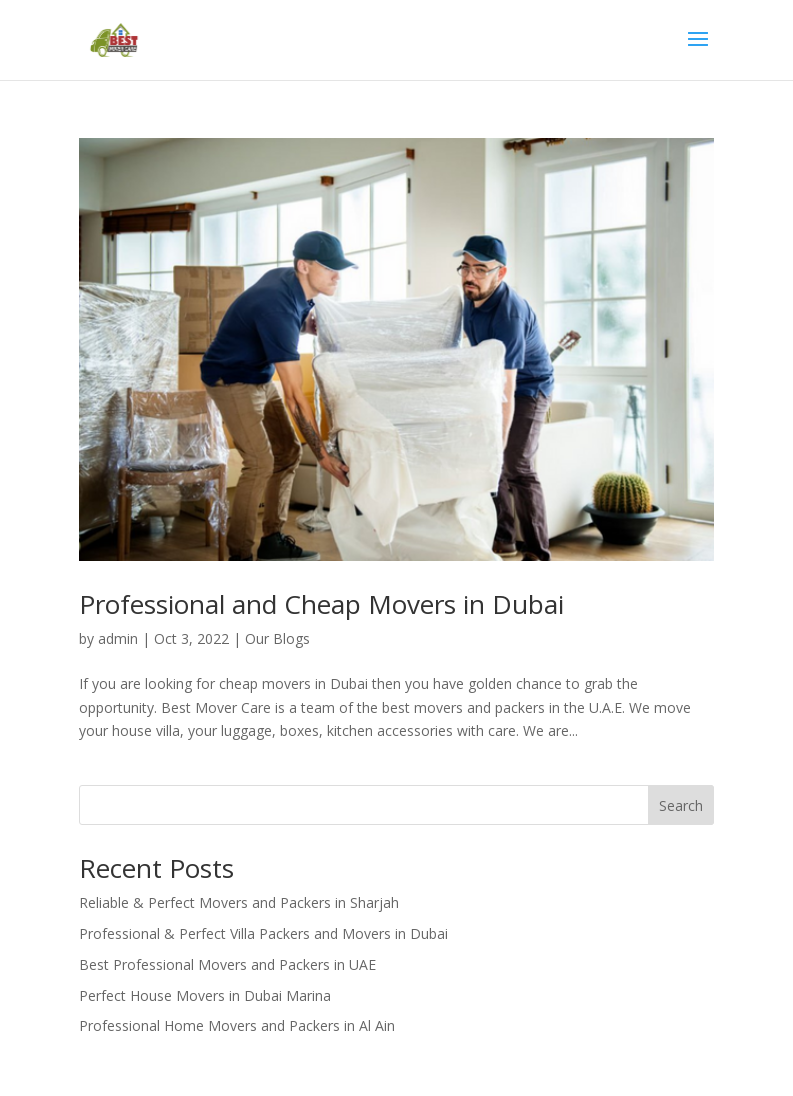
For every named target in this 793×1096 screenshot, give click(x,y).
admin (118, 638)
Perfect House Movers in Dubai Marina (205, 995)
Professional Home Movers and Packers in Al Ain (237, 1025)
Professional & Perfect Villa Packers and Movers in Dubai (263, 933)
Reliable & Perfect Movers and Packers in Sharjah (239, 902)
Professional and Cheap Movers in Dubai (321, 604)
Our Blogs (277, 638)
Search (681, 805)
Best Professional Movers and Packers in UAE (227, 964)
